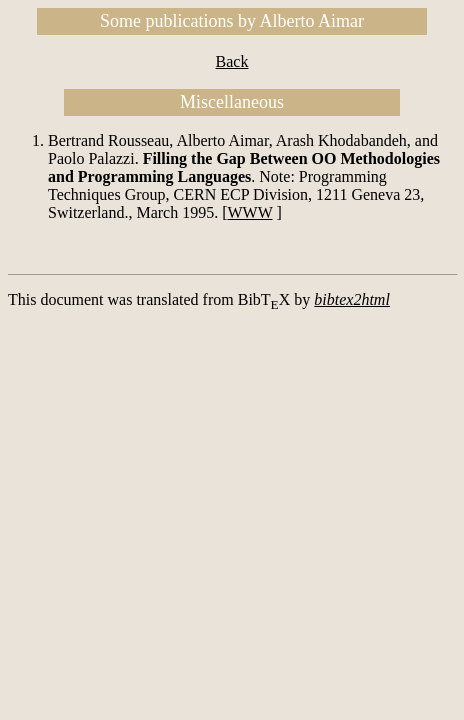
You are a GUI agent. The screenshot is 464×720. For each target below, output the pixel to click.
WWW (250, 212)
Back (232, 61)
